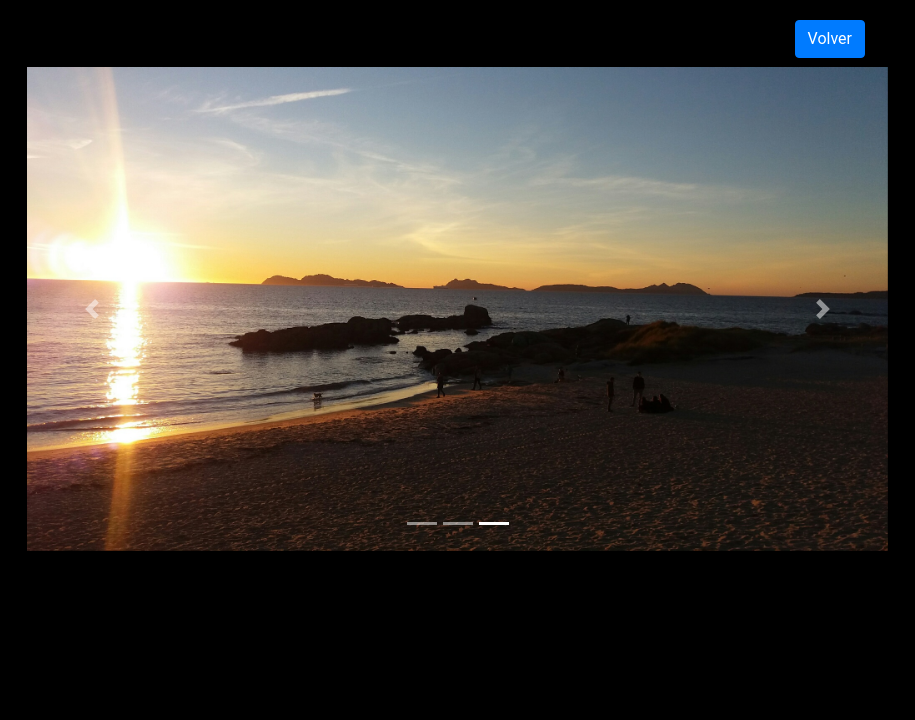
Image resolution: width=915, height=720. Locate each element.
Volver (830, 38)
